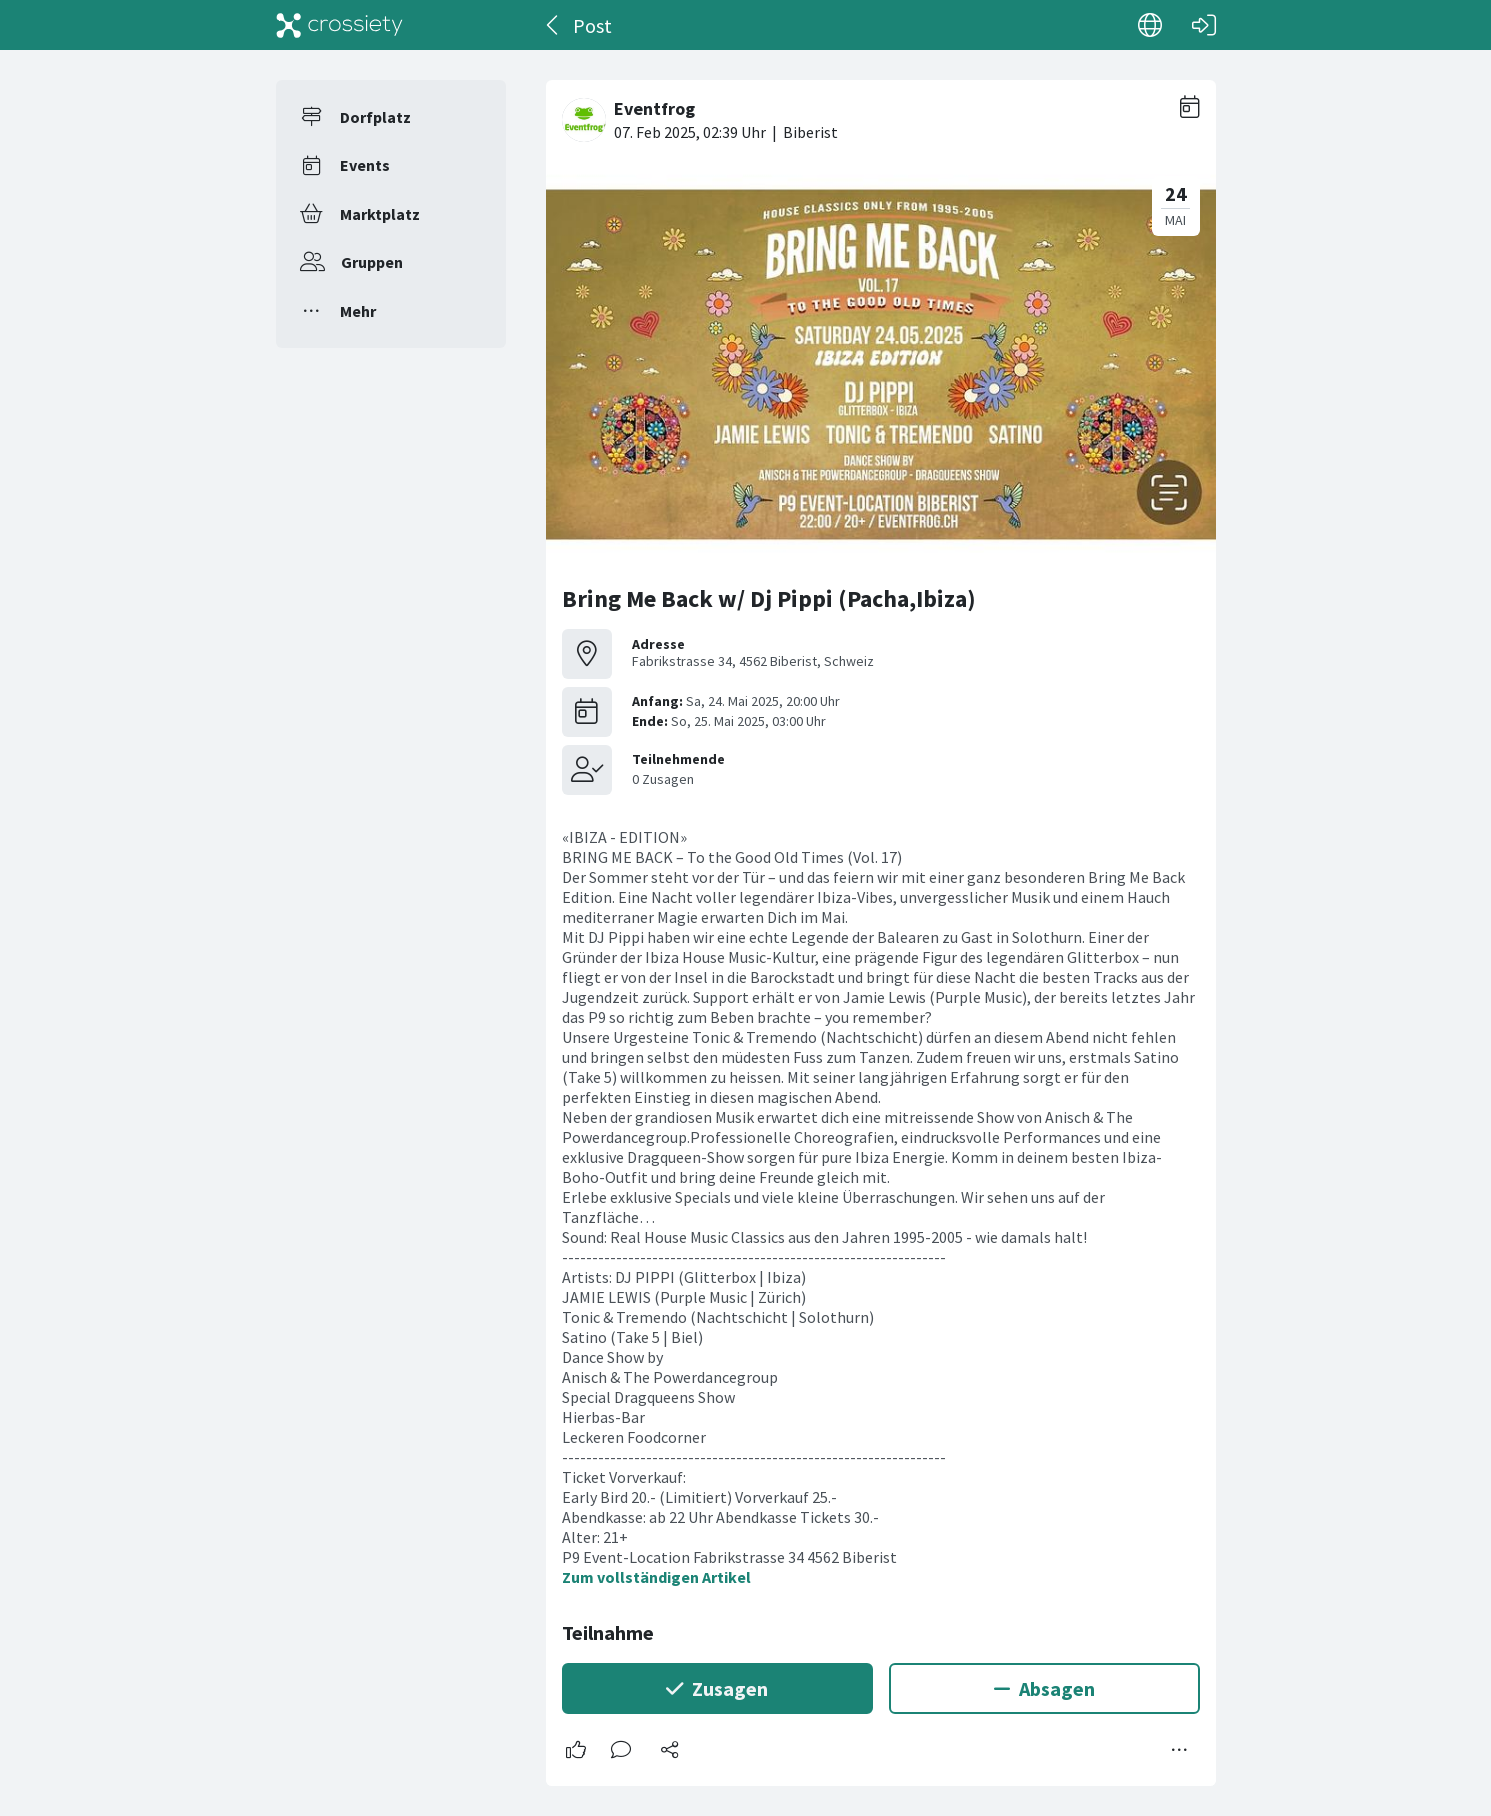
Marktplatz (380, 214)
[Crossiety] (340, 25)
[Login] (1204, 25)
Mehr (358, 311)
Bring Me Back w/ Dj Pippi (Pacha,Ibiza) (769, 598)
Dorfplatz (375, 117)
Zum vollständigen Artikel (656, 1577)
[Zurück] (553, 25)
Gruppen (372, 262)
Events (365, 165)
